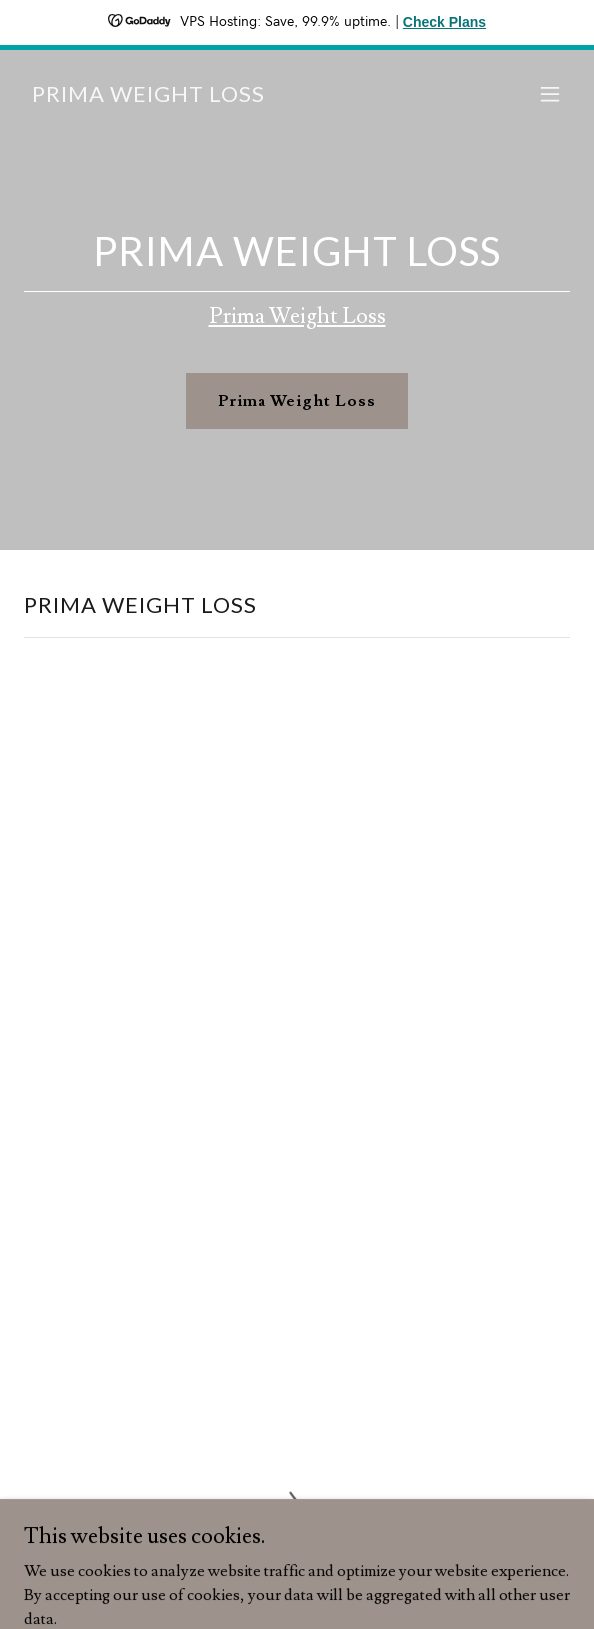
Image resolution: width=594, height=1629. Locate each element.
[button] (550, 94)
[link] (148, 97)
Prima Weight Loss (297, 316)
